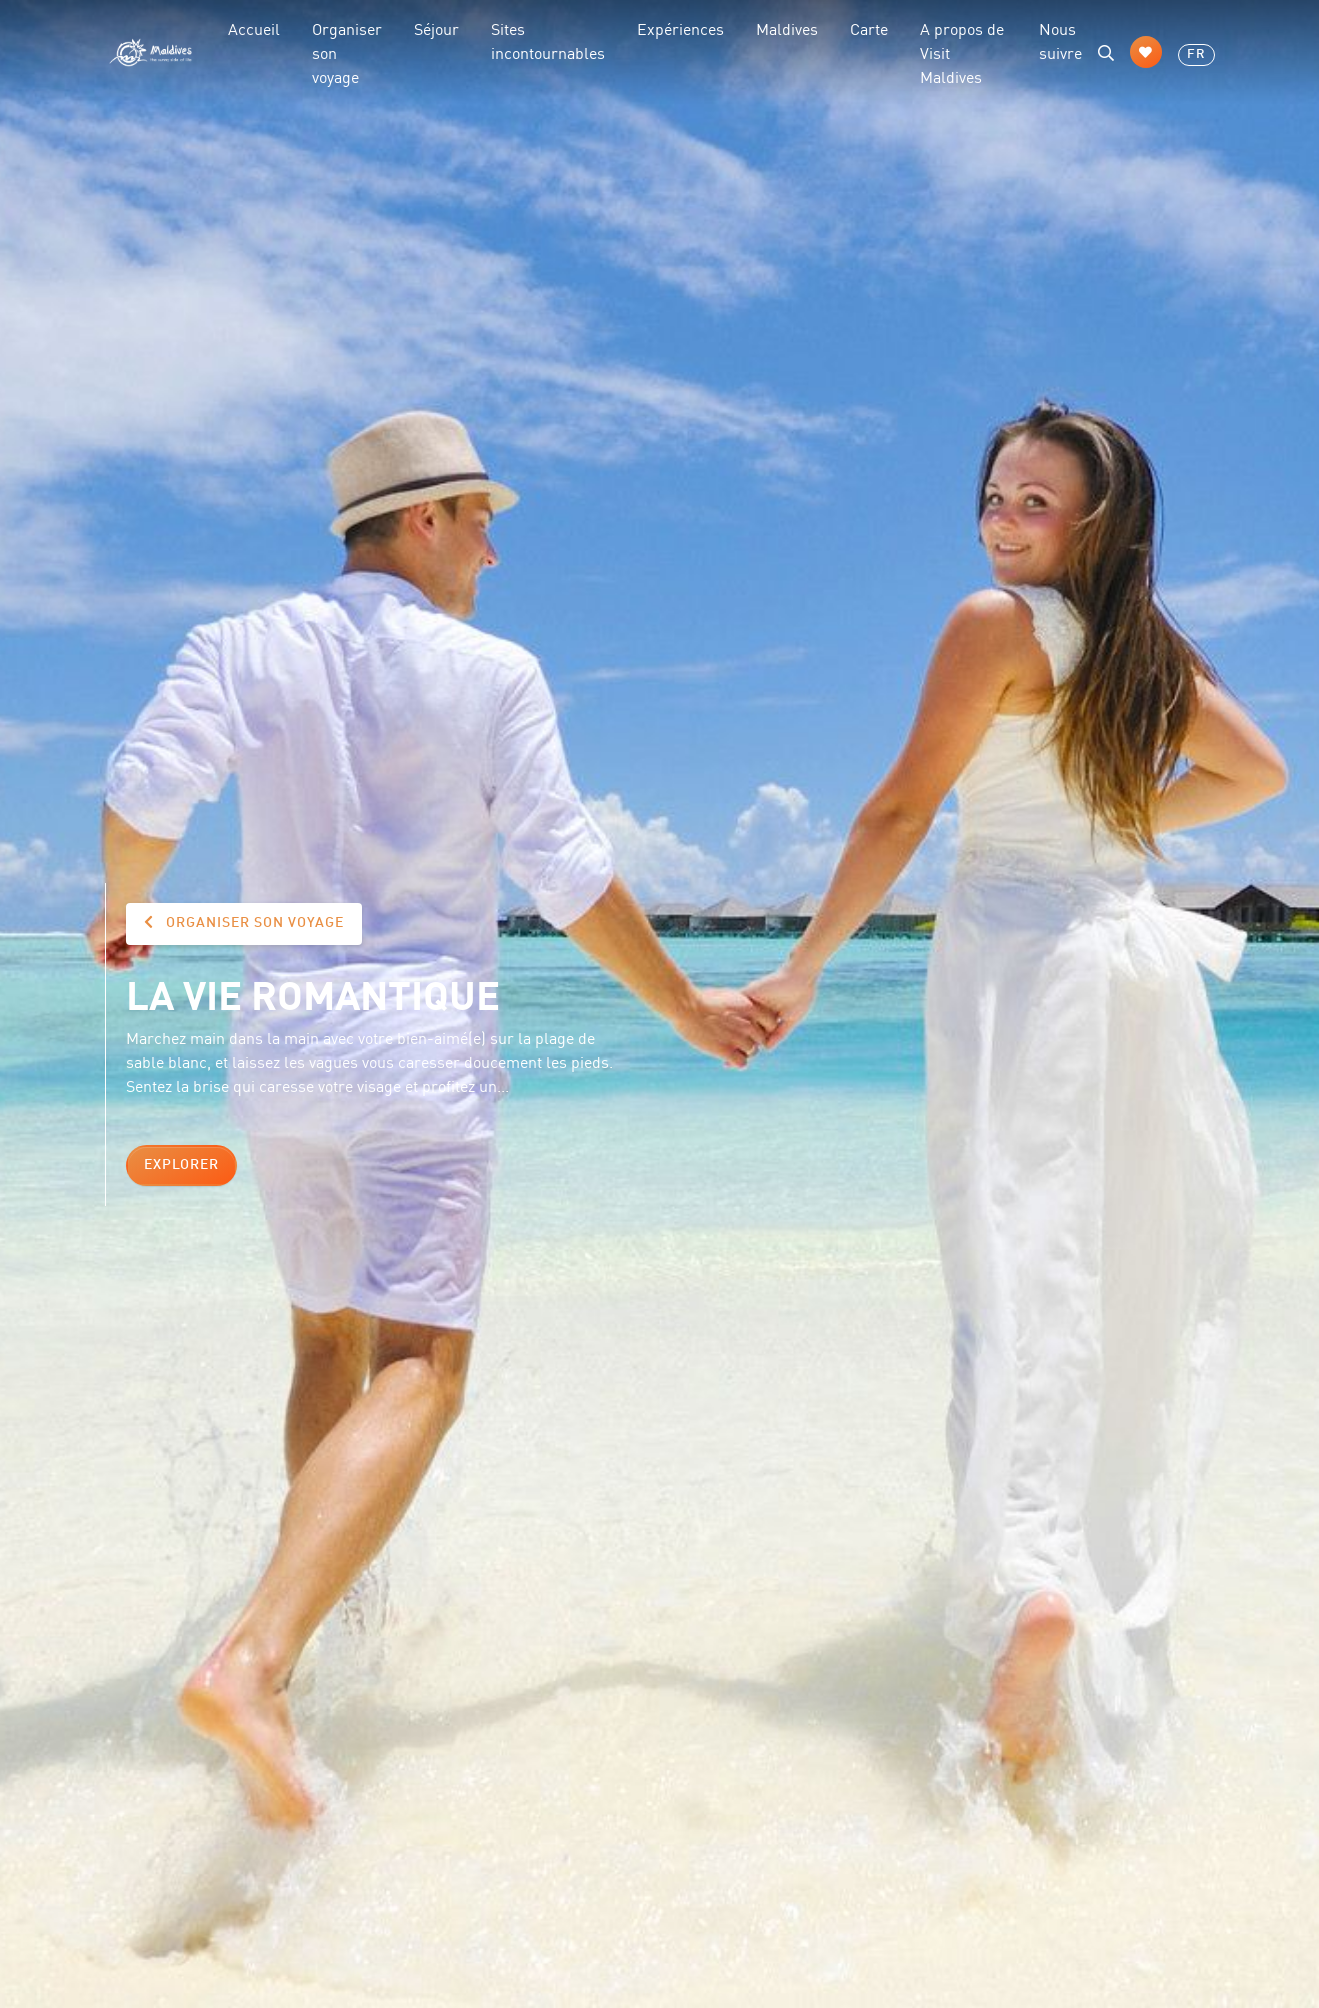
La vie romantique (313, 993)
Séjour (436, 28)
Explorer (181, 1165)
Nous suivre (1060, 40)
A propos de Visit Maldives (962, 52)
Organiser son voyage (347, 52)
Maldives (787, 28)
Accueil (254, 28)
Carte (869, 28)
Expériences (680, 28)
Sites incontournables (548, 40)
